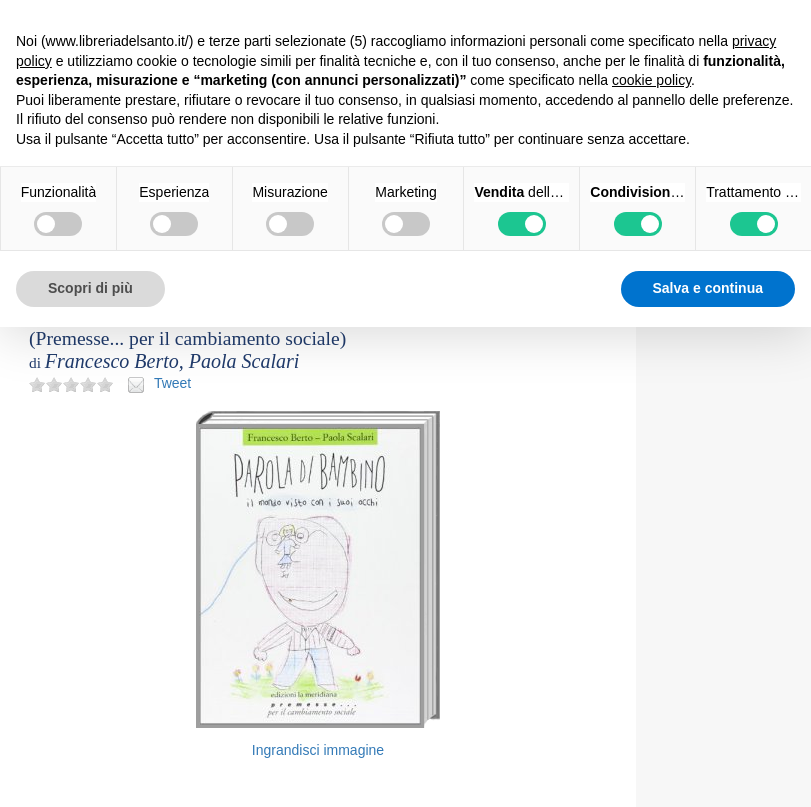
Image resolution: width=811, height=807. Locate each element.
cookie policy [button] (651, 80)
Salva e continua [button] (708, 288)
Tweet (172, 383)
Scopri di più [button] (90, 288)
